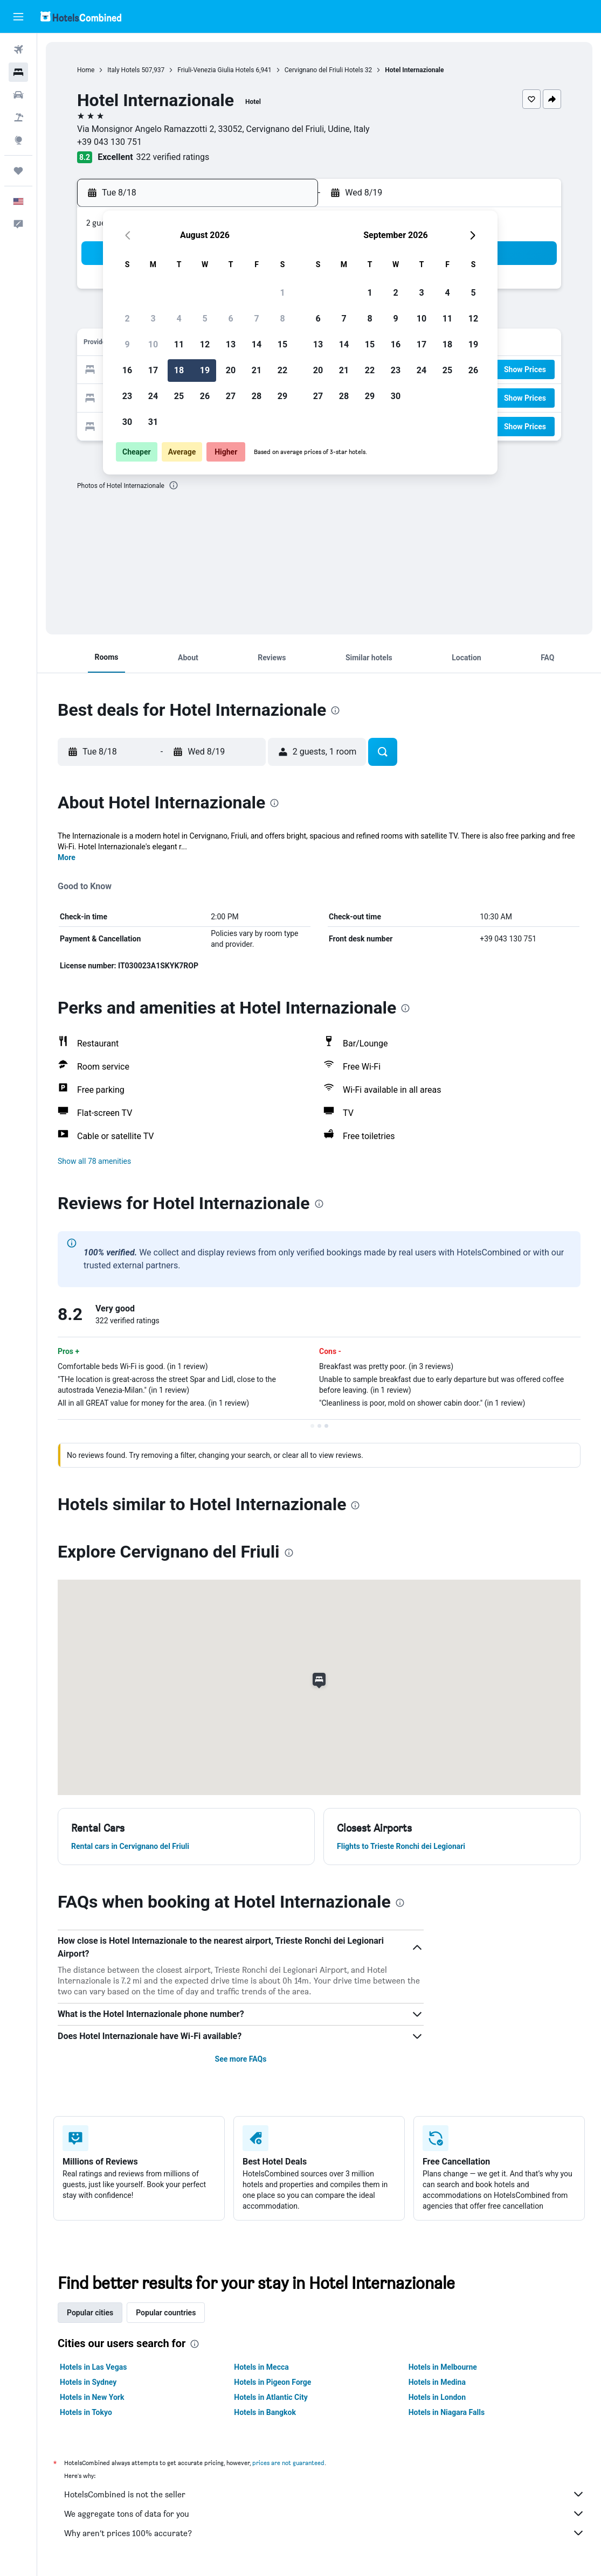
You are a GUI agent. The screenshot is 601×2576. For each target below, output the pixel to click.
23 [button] (127, 396)
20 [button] (231, 370)
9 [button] (127, 344)
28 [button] (256, 396)
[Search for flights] (18, 49)
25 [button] (179, 396)
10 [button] (153, 344)
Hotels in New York (92, 2397)
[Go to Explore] (18, 140)
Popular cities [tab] (90, 2312)
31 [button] (153, 422)
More (66, 857)
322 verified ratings (173, 157)
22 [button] (282, 370)
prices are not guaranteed (288, 2463)
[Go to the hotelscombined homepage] (81, 16)
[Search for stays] (18, 72)
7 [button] (256, 318)
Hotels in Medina (437, 2382)
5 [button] (204, 318)
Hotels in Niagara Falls (447, 2412)
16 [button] (127, 370)
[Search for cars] (18, 95)
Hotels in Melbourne (443, 2367)
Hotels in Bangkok (265, 2412)
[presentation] (173, 485)
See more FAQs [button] (241, 2059)
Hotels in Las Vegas (93, 2367)
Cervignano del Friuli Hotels (324, 70)
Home (85, 70)
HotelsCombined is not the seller (324, 2494)
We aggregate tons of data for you (324, 2513)
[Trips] (18, 170)
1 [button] (282, 293)
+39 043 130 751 (109, 142)
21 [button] (256, 370)
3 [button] (152, 318)
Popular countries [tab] (166, 2312)
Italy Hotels (123, 70)
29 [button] (282, 396)
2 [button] (127, 318)
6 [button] (230, 318)
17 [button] (153, 370)
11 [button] (179, 344)
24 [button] (153, 396)
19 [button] (205, 370)
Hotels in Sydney (88, 2382)
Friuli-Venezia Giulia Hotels (215, 70)
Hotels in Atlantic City (270, 2397)
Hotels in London (437, 2397)
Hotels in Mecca (261, 2367)
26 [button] (205, 396)
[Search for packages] (18, 117)
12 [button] (205, 344)
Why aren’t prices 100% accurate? (324, 2532)
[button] (18, 17)
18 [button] (179, 370)
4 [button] (178, 318)
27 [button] (231, 396)
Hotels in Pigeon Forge (272, 2382)
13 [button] (231, 344)
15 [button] (282, 344)
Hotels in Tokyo (86, 2412)
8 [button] (282, 318)
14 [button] (256, 344)
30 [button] (127, 422)
